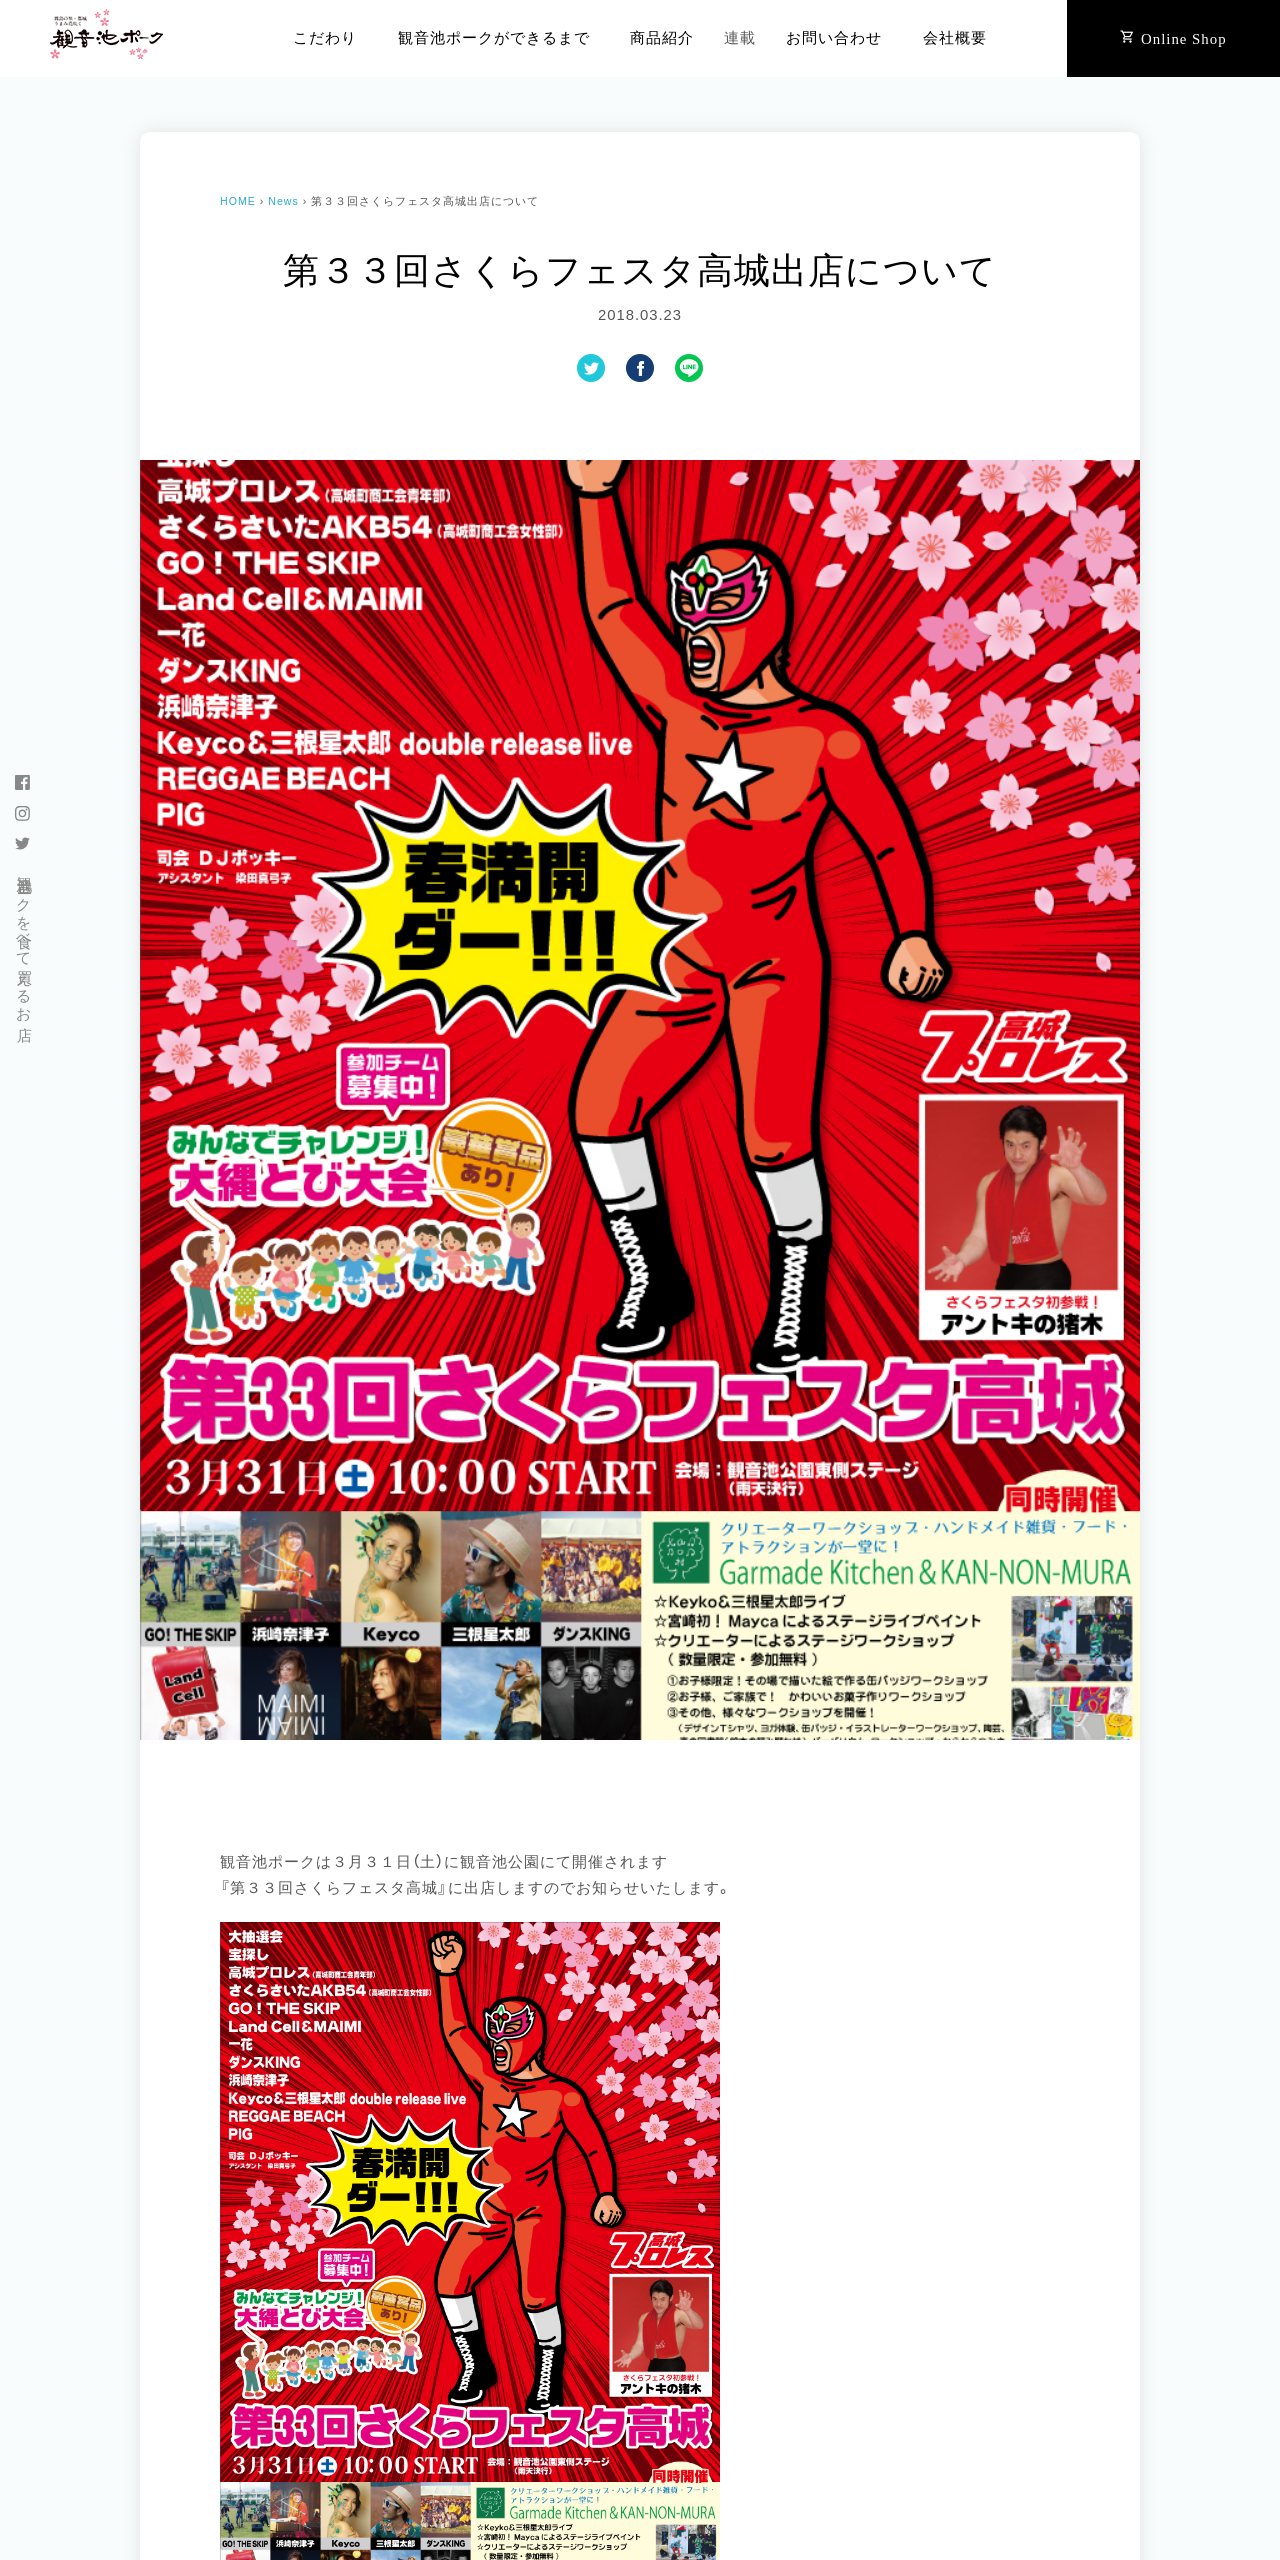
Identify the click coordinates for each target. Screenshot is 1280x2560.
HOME (238, 201)
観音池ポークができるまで (494, 38)
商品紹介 (662, 38)
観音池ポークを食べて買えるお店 (24, 940)
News (283, 201)
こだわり (325, 38)
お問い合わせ (834, 38)
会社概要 (955, 38)
